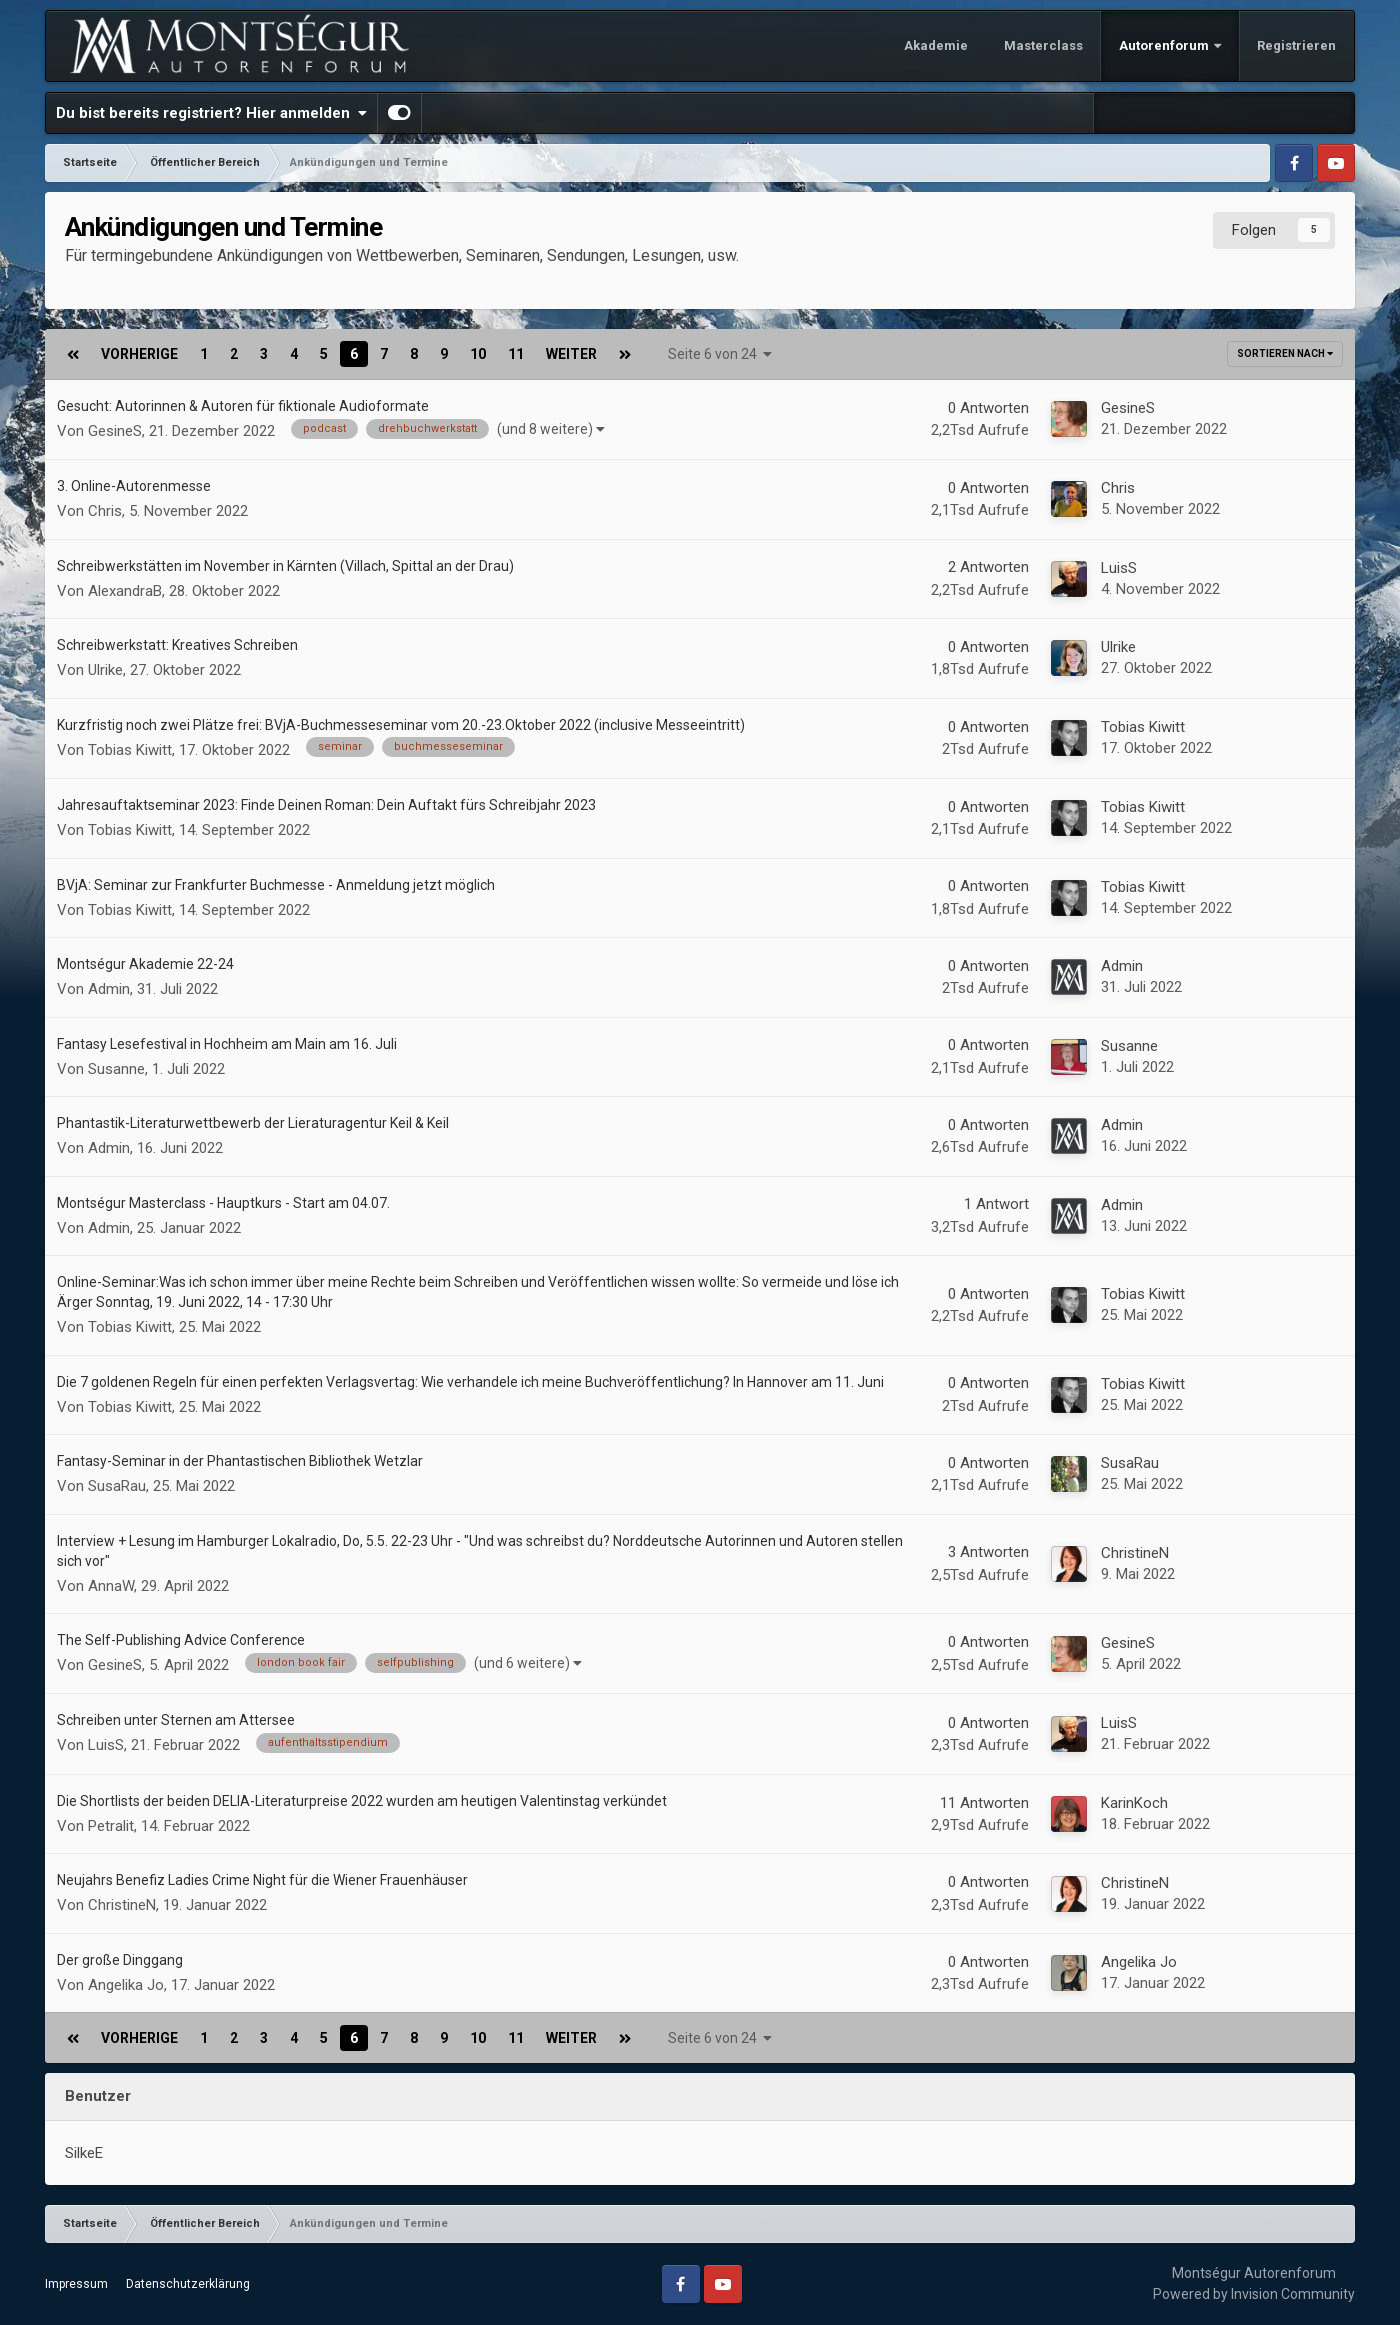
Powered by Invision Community (1254, 2294)
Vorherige (139, 354)
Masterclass (1043, 45)
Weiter (571, 354)
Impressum (76, 2284)
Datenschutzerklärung (188, 2284)
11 (516, 354)
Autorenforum (1165, 45)
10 (478, 354)
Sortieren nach (1285, 353)
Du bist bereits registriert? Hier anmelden (211, 113)
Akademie (936, 45)
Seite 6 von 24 (720, 354)
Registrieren (1296, 45)
